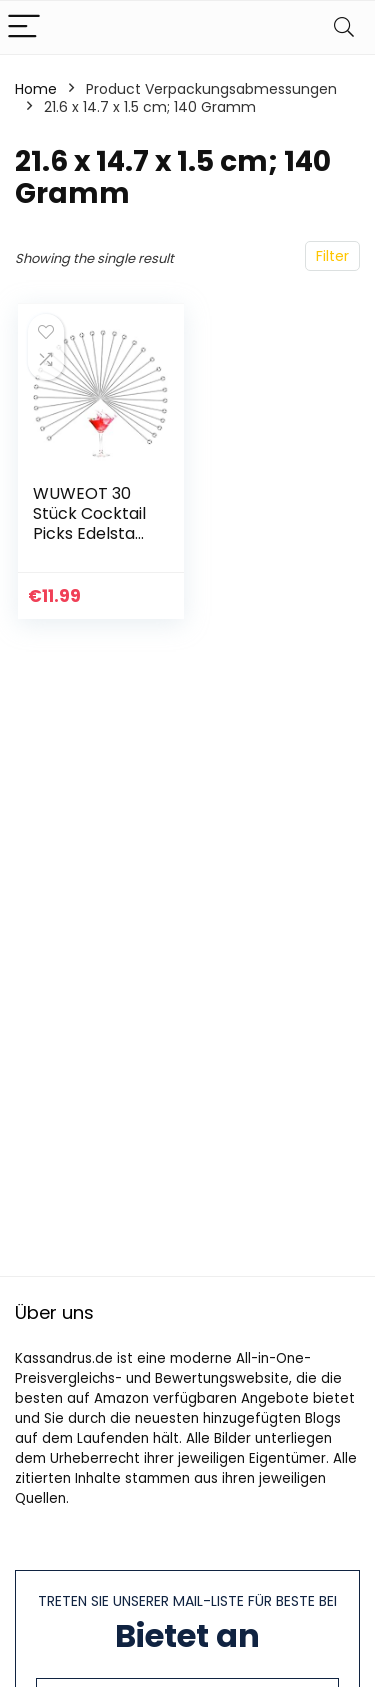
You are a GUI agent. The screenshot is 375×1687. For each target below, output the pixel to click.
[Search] (344, 27)
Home (36, 89)
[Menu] (24, 27)
